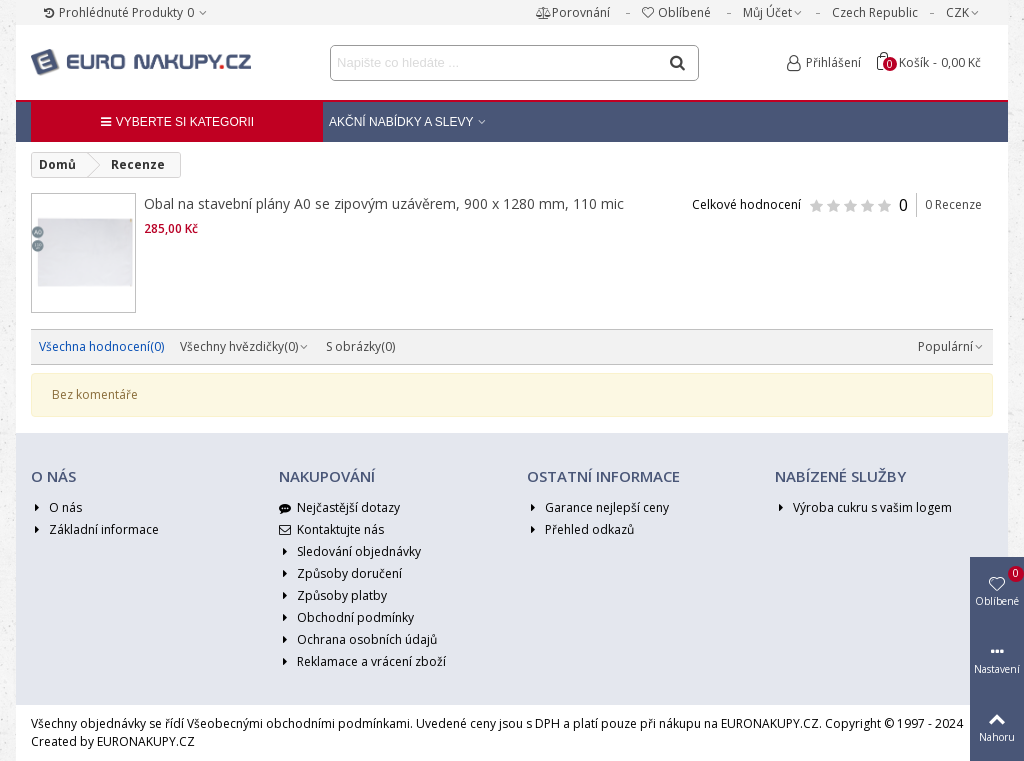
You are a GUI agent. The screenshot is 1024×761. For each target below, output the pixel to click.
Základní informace (95, 530)
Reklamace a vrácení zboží (362, 662)
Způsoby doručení (340, 574)
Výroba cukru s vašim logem (863, 508)
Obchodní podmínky (346, 618)
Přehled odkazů (580, 530)
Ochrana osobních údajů (358, 640)
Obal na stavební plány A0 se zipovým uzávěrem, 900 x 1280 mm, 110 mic (384, 203)
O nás (56, 508)
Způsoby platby (333, 596)
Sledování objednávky (350, 552)
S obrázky (360, 346)
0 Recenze (953, 204)
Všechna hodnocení (101, 346)
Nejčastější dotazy (339, 508)
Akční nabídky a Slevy (401, 122)
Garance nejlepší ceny (598, 508)
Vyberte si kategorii (177, 122)
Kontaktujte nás (331, 530)
